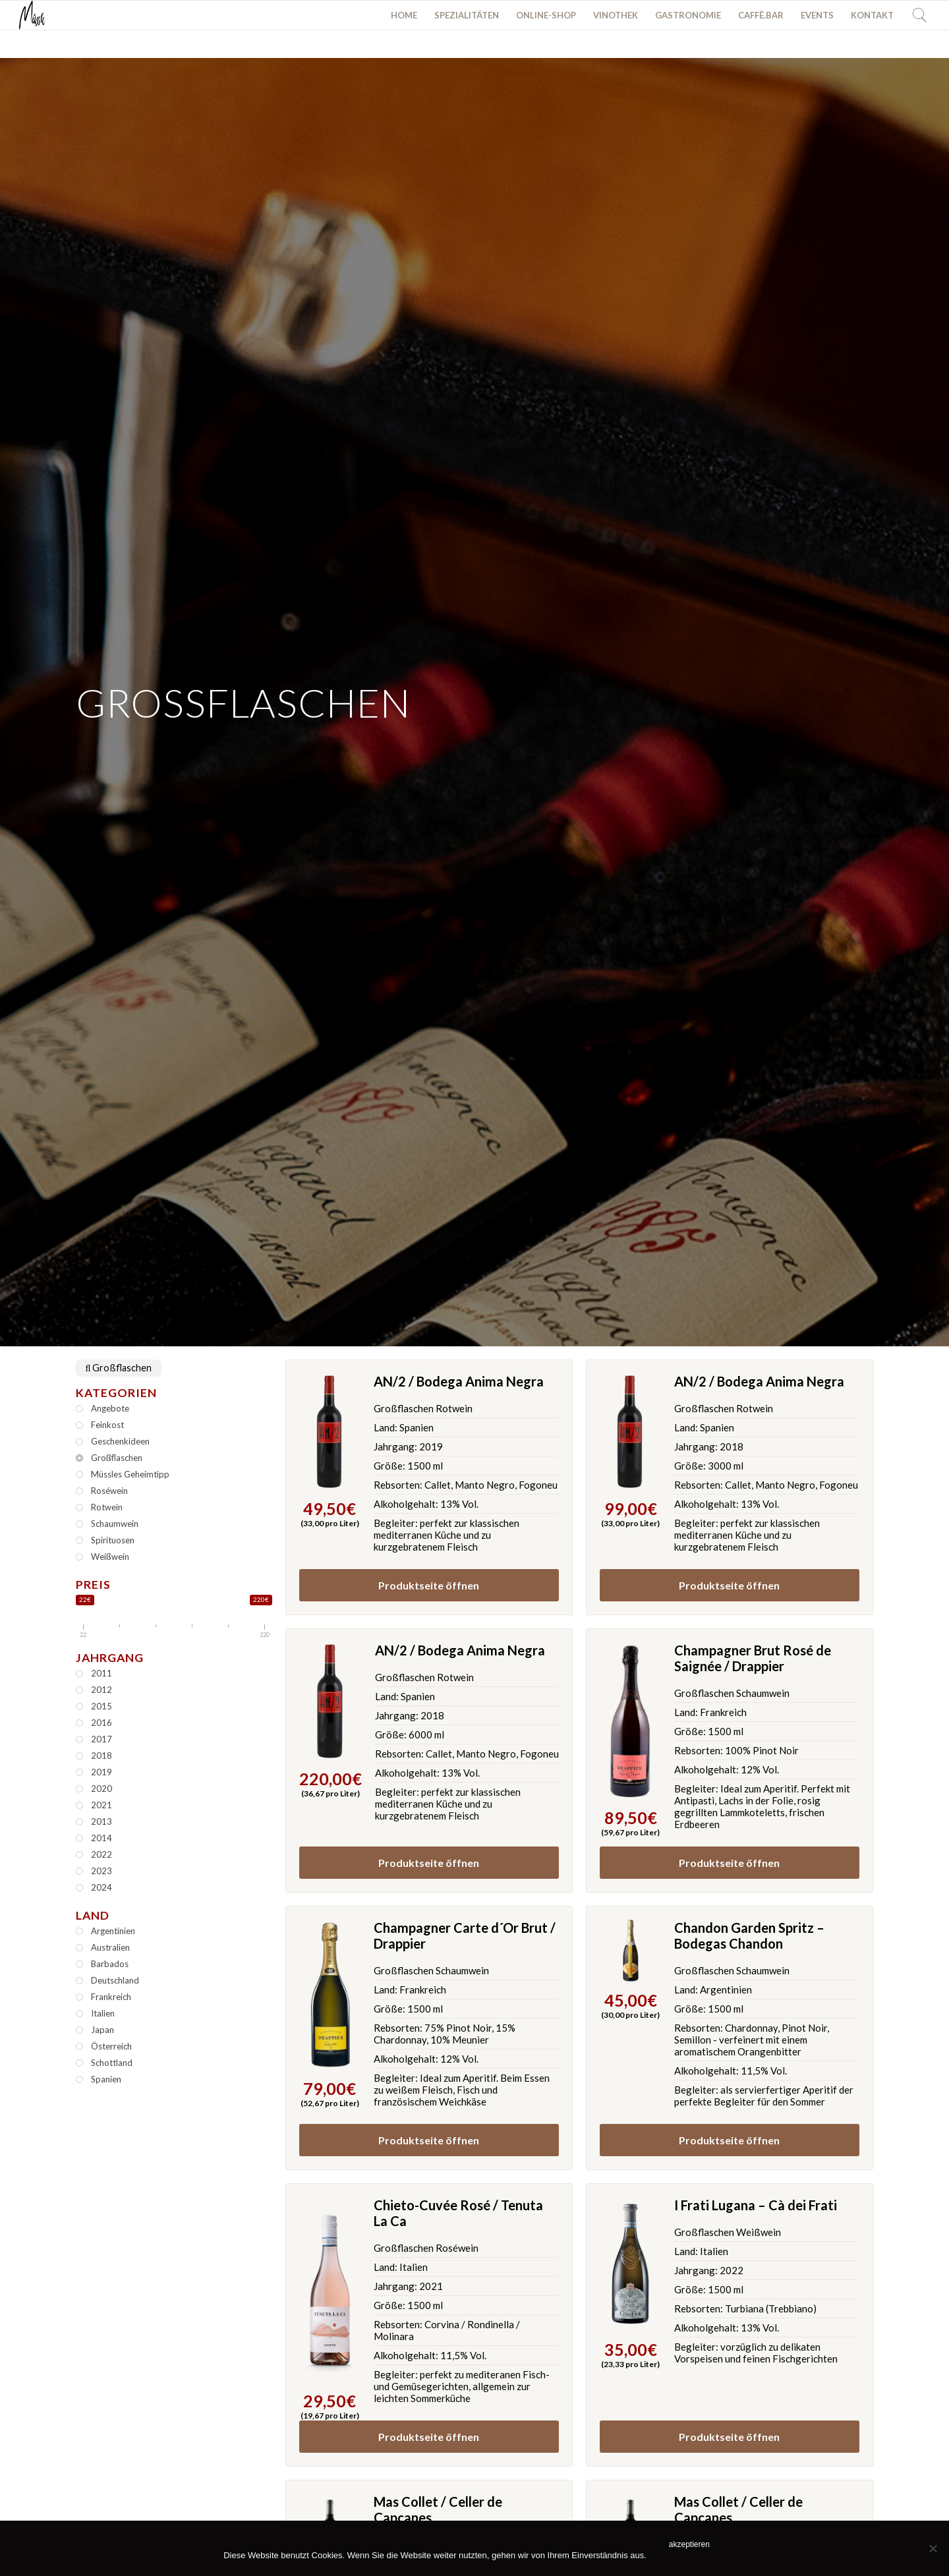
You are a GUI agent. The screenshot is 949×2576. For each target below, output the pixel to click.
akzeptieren (689, 2544)
